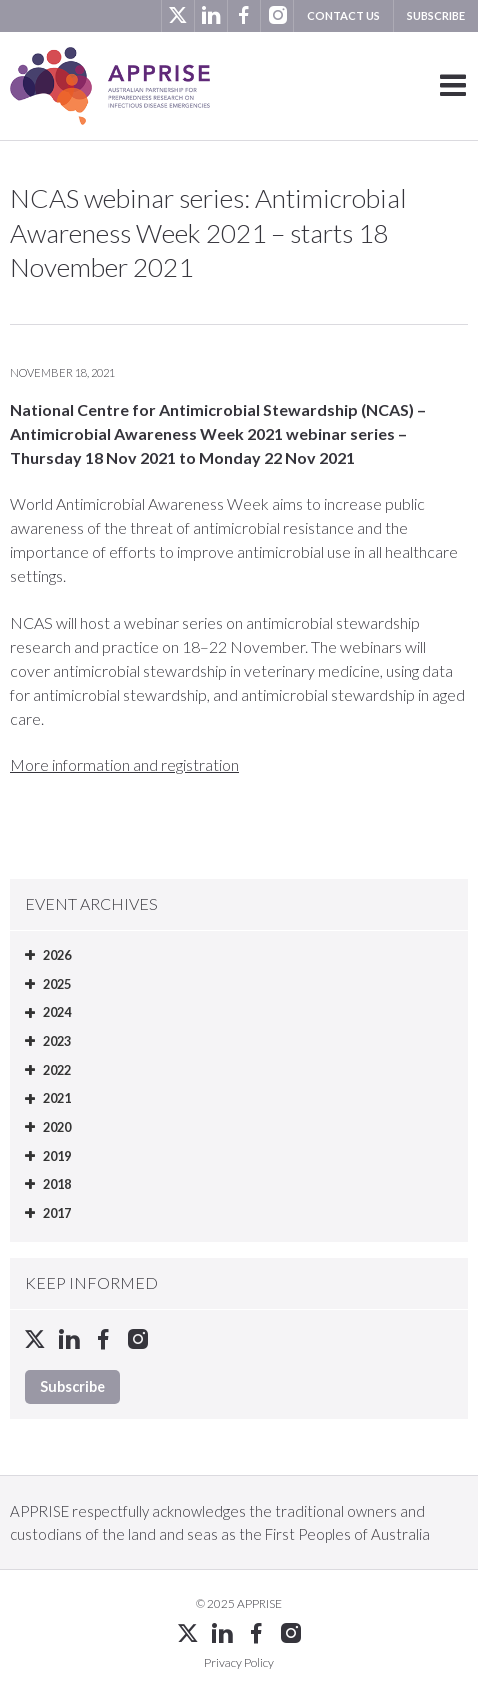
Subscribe (436, 15)
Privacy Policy (239, 1662)
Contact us (343, 15)
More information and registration (124, 764)
